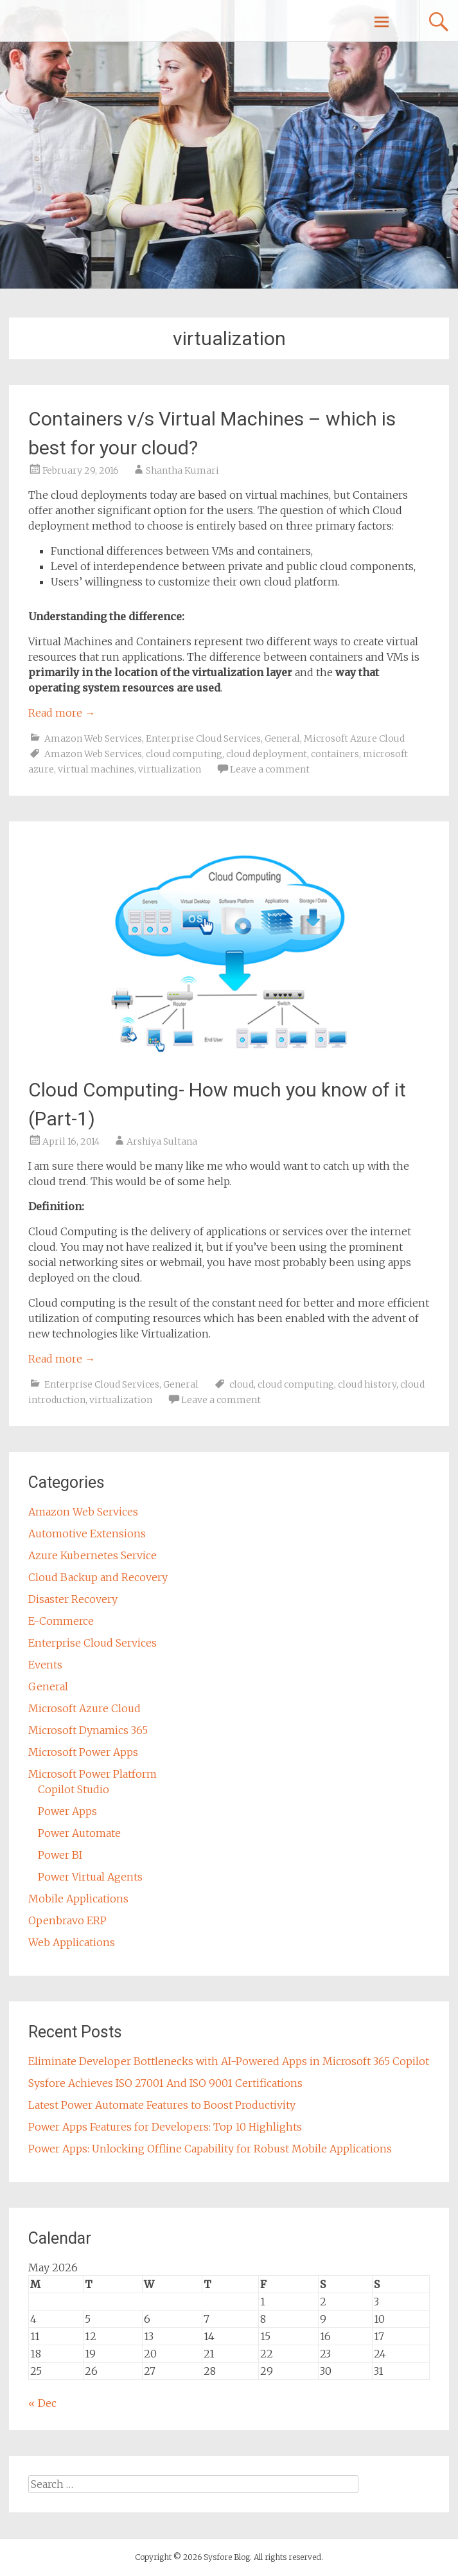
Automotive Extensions (87, 1533)
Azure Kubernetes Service (92, 1555)
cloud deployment (266, 754)
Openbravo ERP (67, 1920)
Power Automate (79, 1833)
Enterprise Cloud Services (203, 738)
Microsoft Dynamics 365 (88, 1730)
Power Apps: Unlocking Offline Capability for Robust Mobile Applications (210, 2148)
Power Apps (67, 1811)
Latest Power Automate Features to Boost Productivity (161, 2104)
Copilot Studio (73, 1789)
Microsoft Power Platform (92, 1773)
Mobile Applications (78, 1898)
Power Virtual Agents (90, 1876)
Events (45, 1664)
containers (335, 754)
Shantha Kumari (182, 470)
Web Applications (71, 1942)
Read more (61, 712)
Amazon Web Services (93, 738)
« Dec (42, 2403)
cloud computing (184, 754)
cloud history (367, 1384)
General (282, 738)
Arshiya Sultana (162, 1141)
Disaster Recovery (73, 1599)
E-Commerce (61, 1620)
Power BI (60, 1854)
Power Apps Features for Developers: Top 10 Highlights (165, 2126)
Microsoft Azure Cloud (354, 738)
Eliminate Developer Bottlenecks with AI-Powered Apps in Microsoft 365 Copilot (228, 2061)
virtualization (169, 769)
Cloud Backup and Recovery (98, 1577)
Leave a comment (270, 769)
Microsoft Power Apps (83, 1752)
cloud (241, 1384)
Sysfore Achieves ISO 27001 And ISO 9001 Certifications (165, 2083)
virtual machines (96, 769)
